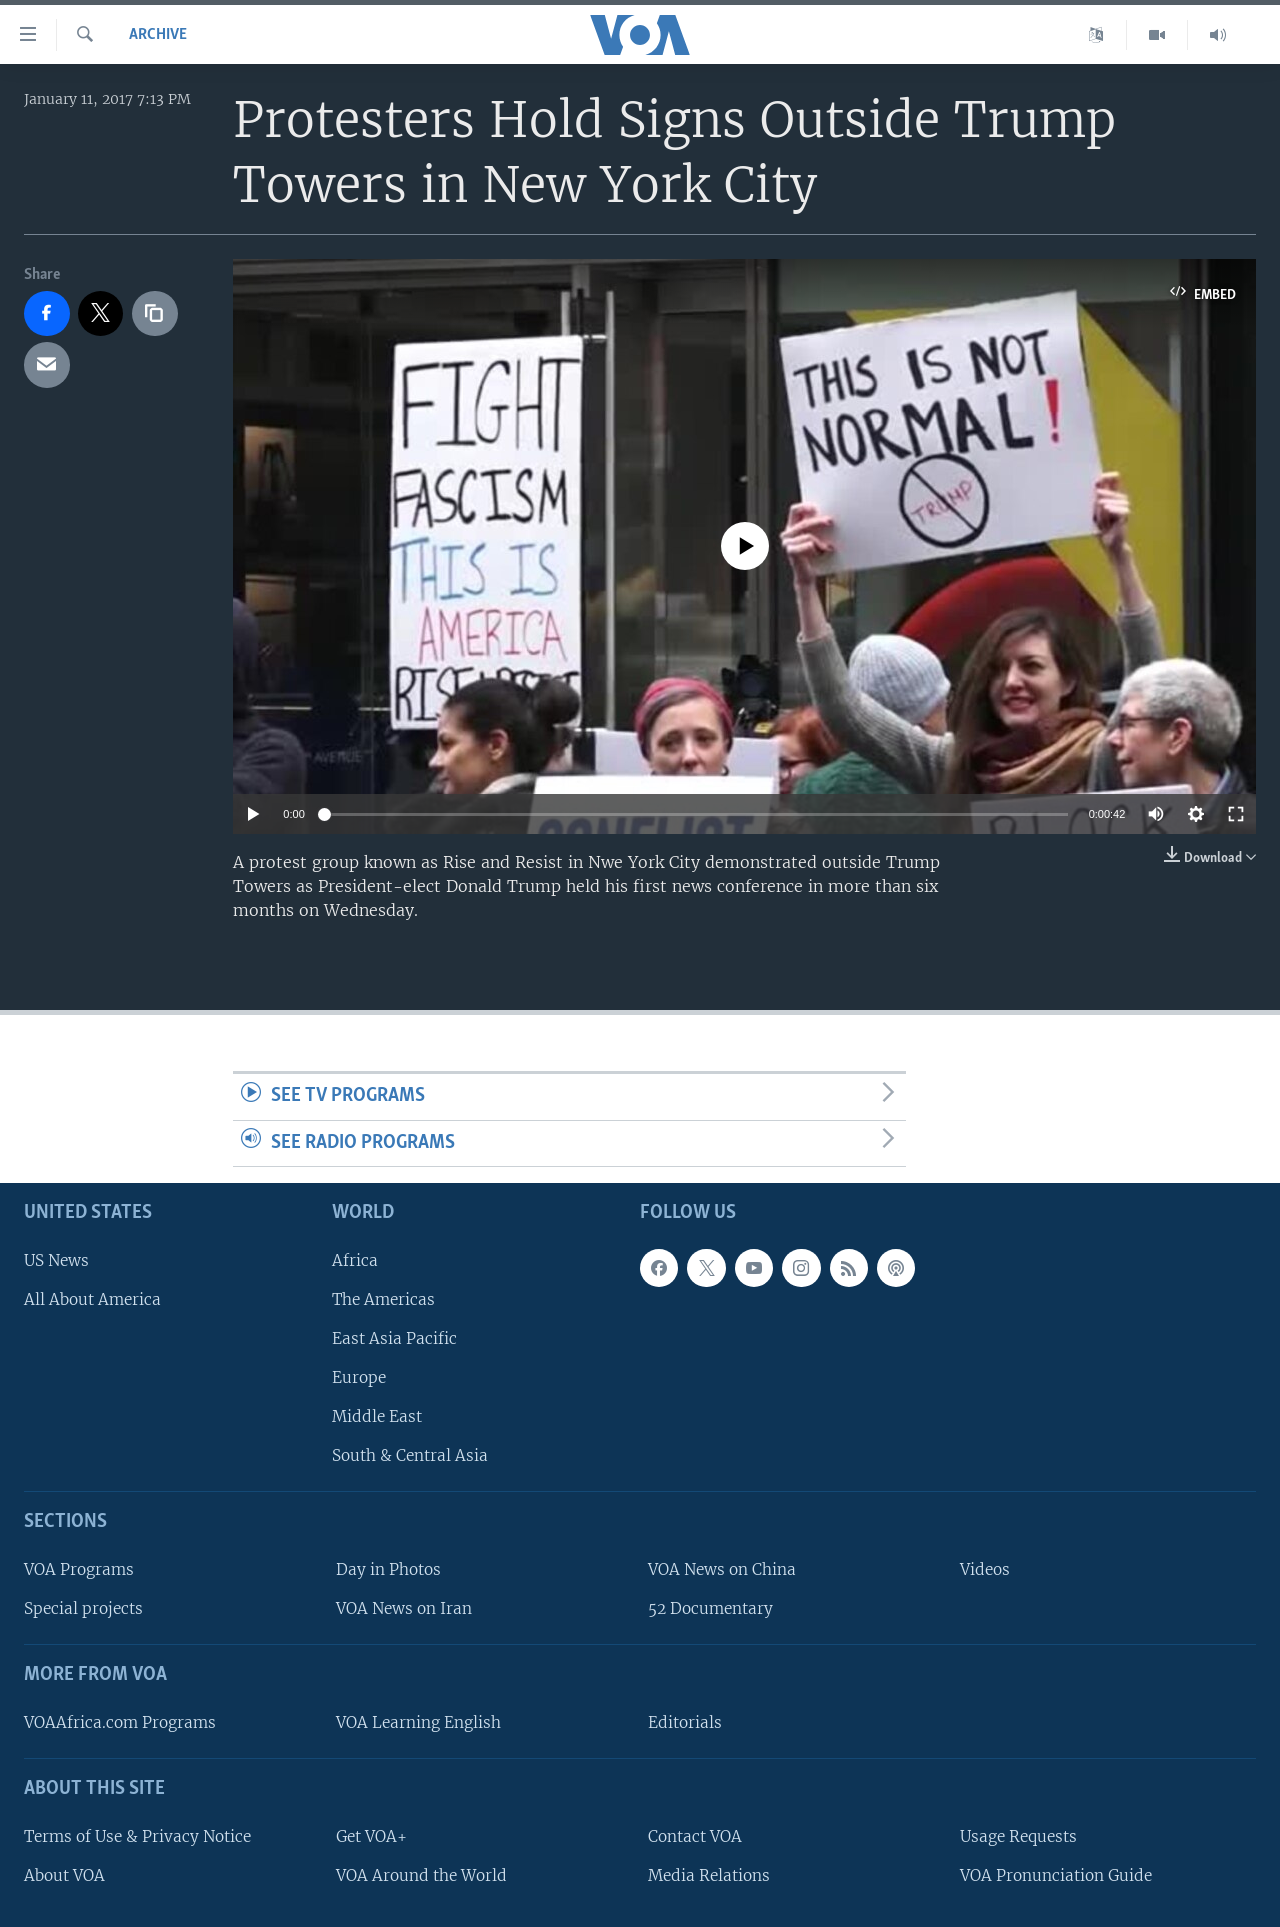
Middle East (377, 1417)
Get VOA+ (371, 1836)
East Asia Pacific (394, 1338)
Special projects (83, 1609)
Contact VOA (695, 1836)
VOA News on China (722, 1569)
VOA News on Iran (404, 1609)
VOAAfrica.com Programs (120, 1722)
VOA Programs (79, 1569)
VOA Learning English (418, 1722)
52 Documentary (710, 1609)
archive (158, 35)
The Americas (383, 1299)
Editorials (685, 1722)
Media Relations (709, 1875)
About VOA (64, 1875)
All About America (92, 1299)
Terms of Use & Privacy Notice (137, 1836)
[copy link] (155, 314)
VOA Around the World (421, 1875)
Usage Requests (1018, 1836)
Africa (355, 1260)
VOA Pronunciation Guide (1056, 1875)
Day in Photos (388, 1569)
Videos (985, 1569)
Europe (359, 1377)
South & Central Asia (410, 1456)
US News (56, 1260)
